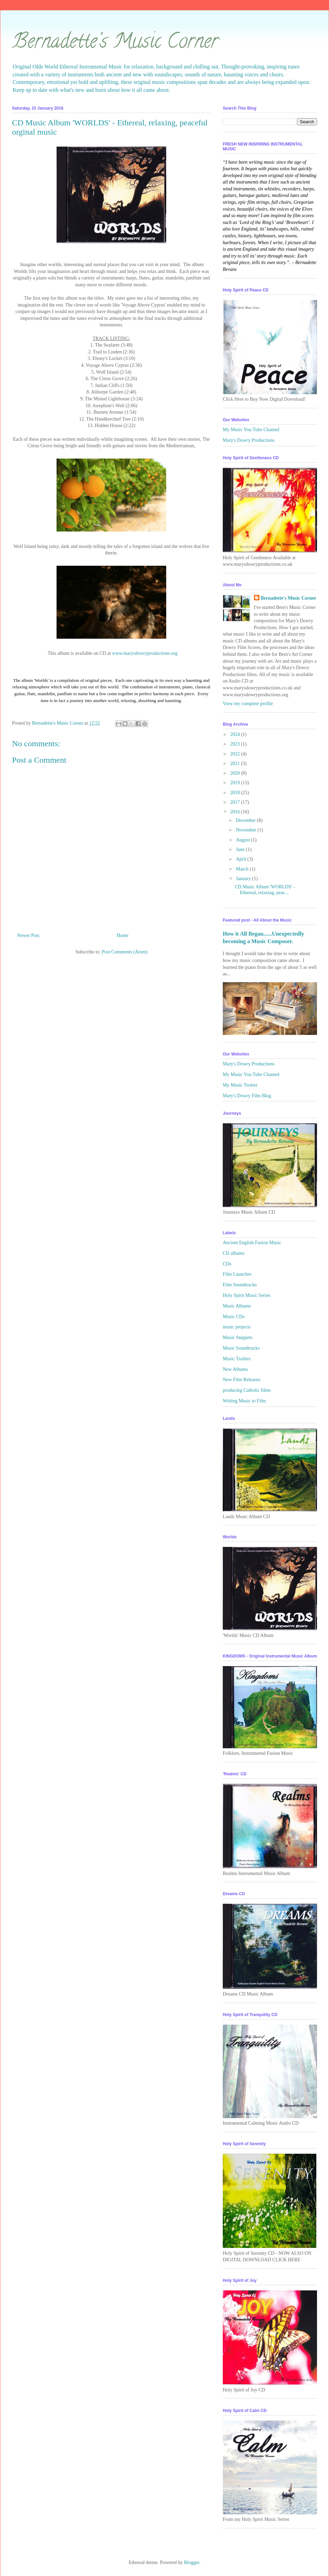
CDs (227, 1263)
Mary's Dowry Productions (249, 440)
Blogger (191, 2562)
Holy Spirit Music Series (246, 1295)
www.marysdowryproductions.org (145, 653)
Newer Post (28, 935)
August (243, 839)
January (244, 878)
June (241, 849)
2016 (235, 811)
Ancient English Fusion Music (252, 1242)
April (241, 859)
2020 (235, 773)
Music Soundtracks (241, 1348)
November (246, 830)
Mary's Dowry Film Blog (247, 1095)
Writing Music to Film (244, 1400)
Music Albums (237, 1306)
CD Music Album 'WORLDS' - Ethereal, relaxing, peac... (265, 889)
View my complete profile (248, 703)
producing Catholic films (247, 1390)
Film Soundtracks (240, 1284)
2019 (235, 782)
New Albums (235, 1369)
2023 (235, 744)
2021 (235, 763)
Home (122, 935)
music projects (237, 1326)
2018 (235, 792)
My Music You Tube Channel (251, 429)
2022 (235, 753)
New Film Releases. (242, 1379)
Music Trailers (237, 1358)
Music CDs (233, 1316)
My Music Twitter (240, 1085)
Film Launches (237, 1274)
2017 (235, 802)
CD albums (233, 1253)
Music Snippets (238, 1337)
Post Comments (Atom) (124, 951)
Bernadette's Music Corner (115, 43)
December (246, 820)
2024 (235, 734)
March (242, 869)
